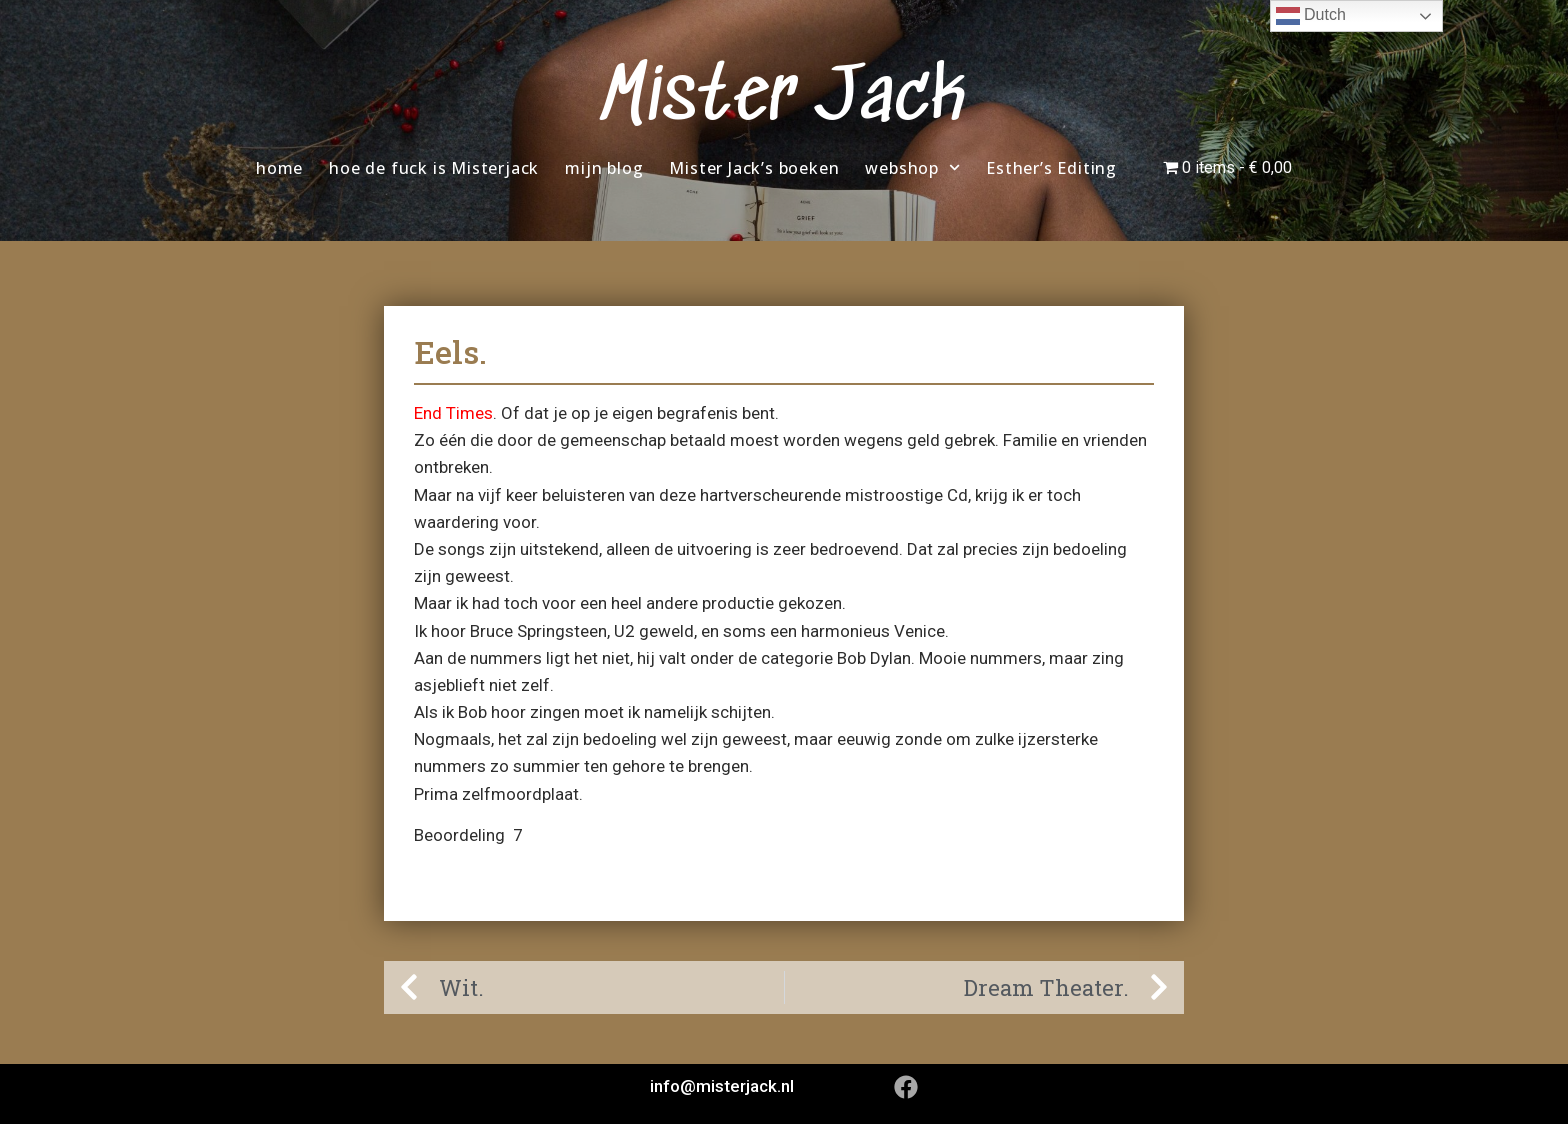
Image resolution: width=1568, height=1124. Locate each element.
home (279, 168)
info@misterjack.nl (722, 1086)
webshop (912, 167)
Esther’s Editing (1051, 168)
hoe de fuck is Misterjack (434, 168)
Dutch (1311, 16)
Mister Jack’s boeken (754, 168)
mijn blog (604, 168)
